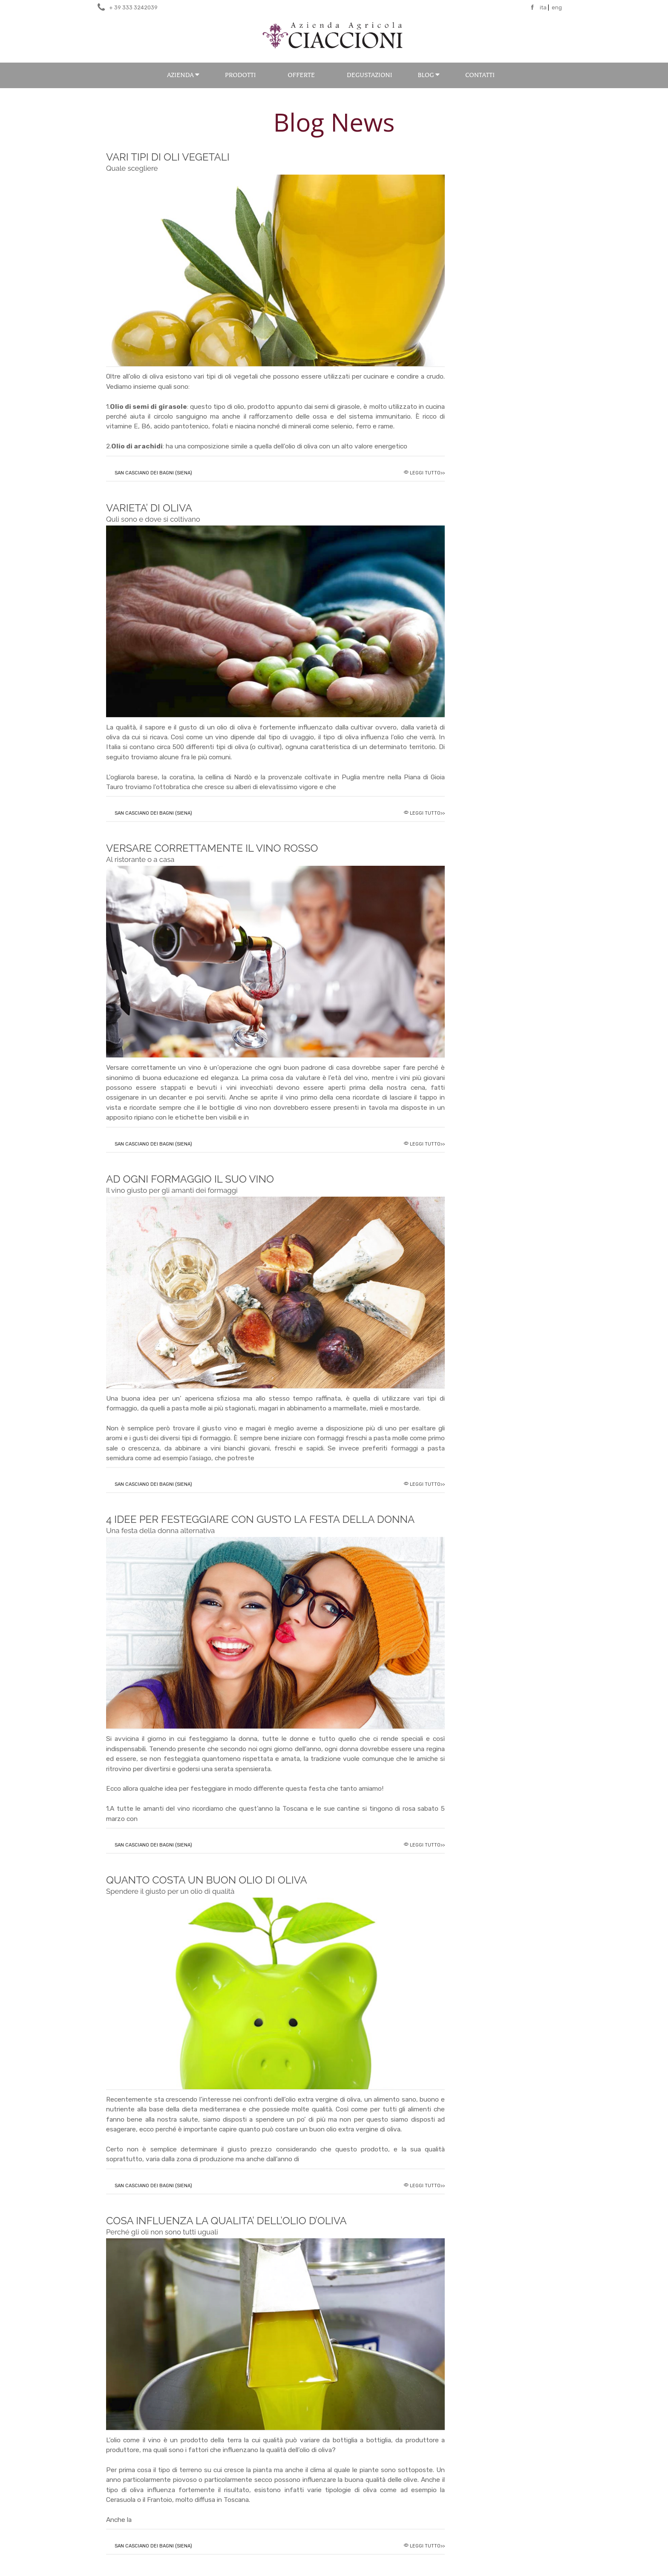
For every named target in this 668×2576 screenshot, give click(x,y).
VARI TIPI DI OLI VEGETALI (168, 161)
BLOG (429, 75)
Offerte (301, 75)
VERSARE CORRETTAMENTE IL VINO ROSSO (212, 853)
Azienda (183, 75)
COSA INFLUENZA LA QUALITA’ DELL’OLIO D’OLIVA (226, 2225)
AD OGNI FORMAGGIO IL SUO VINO (190, 1184)
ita (543, 7)
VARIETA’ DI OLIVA (153, 512)
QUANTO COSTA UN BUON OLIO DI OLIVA (206, 1884)
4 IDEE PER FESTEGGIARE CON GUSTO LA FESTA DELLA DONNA (260, 1524)
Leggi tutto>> (427, 473)
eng (557, 7)
